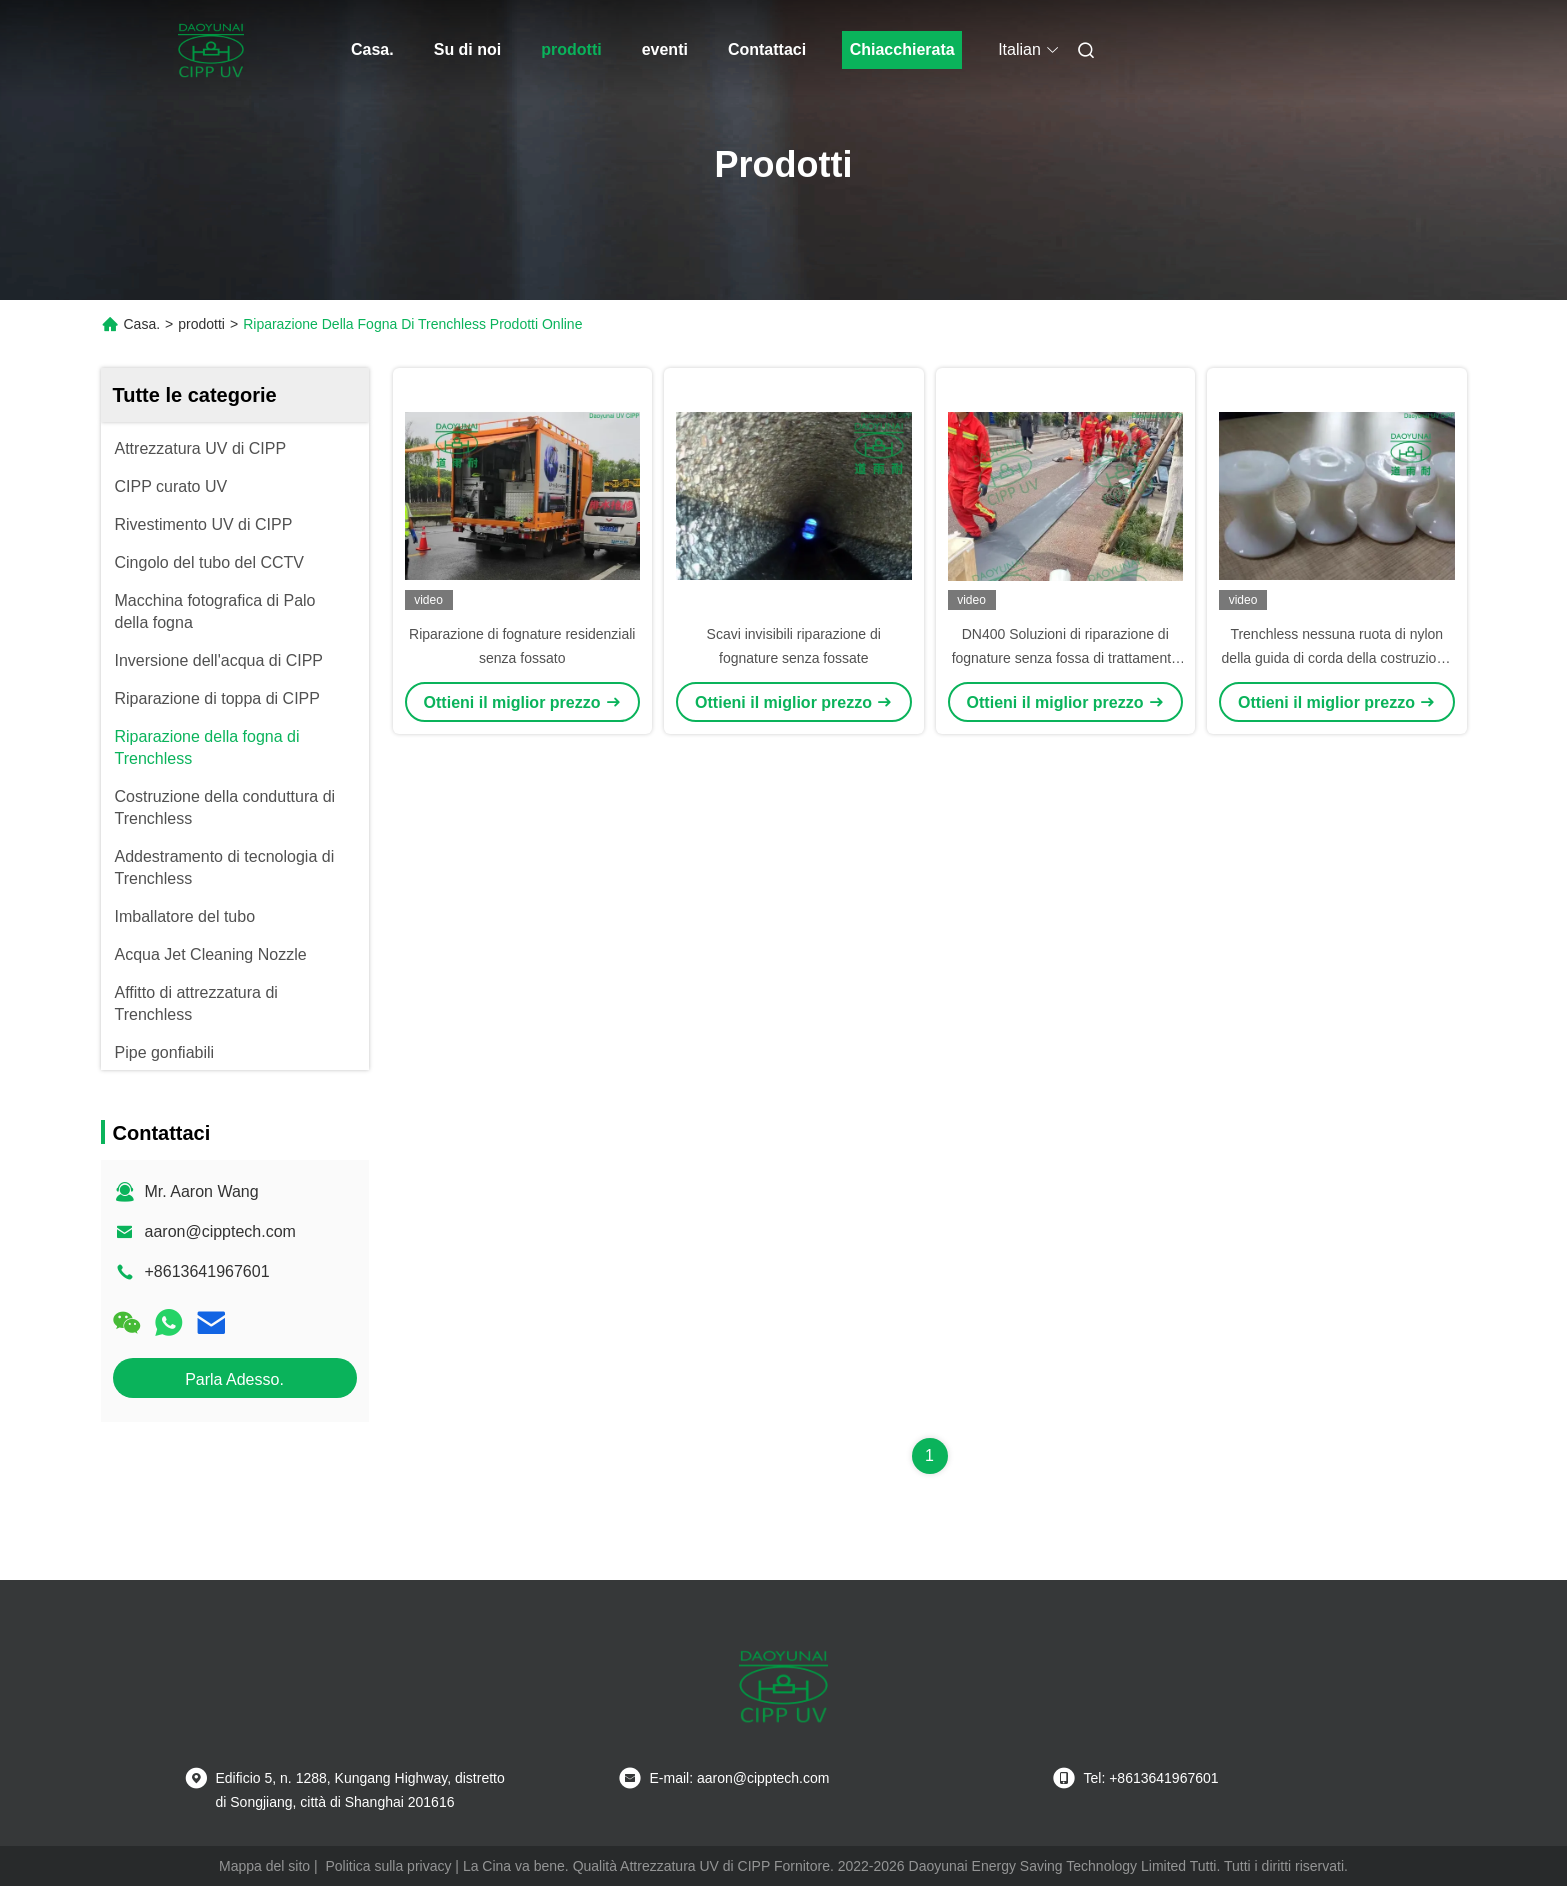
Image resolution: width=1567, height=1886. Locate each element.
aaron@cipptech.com (220, 1231)
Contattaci (767, 49)
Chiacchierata (902, 49)
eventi (665, 49)
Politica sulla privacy (388, 1866)
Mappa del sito (264, 1866)
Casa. (372, 49)
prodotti (571, 49)
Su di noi (468, 49)
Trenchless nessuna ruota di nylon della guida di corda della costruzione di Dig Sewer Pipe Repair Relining (1337, 658)
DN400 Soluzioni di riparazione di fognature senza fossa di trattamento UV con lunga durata (1065, 658)
